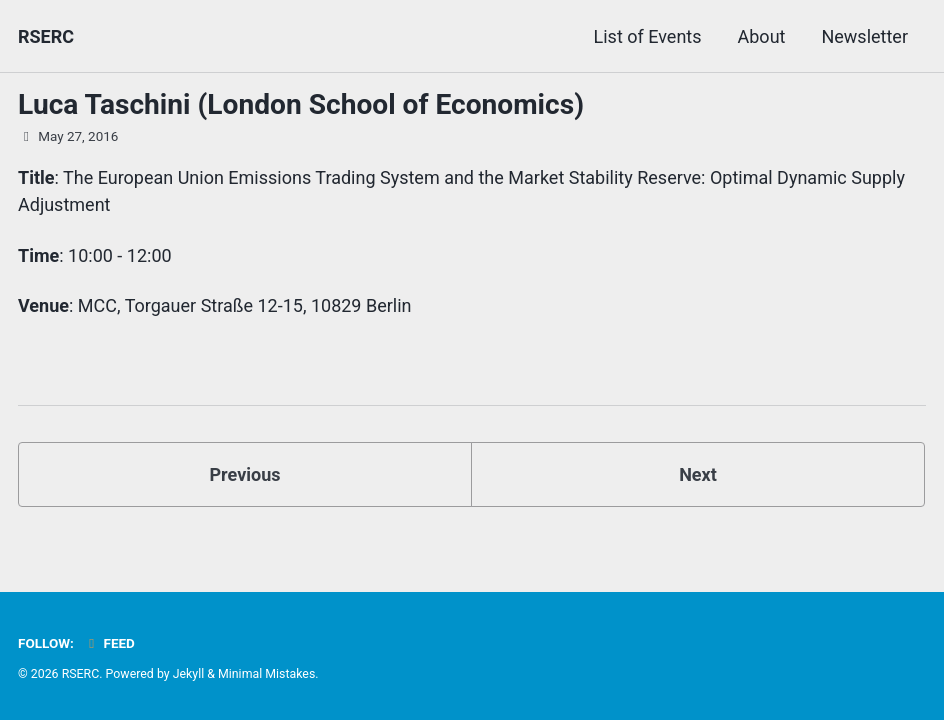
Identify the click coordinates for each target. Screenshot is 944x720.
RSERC (46, 36)
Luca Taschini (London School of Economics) (301, 104)
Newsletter (864, 36)
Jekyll (189, 674)
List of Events (648, 36)
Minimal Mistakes (266, 674)
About (762, 36)
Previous (245, 474)
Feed (109, 643)
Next (698, 474)
